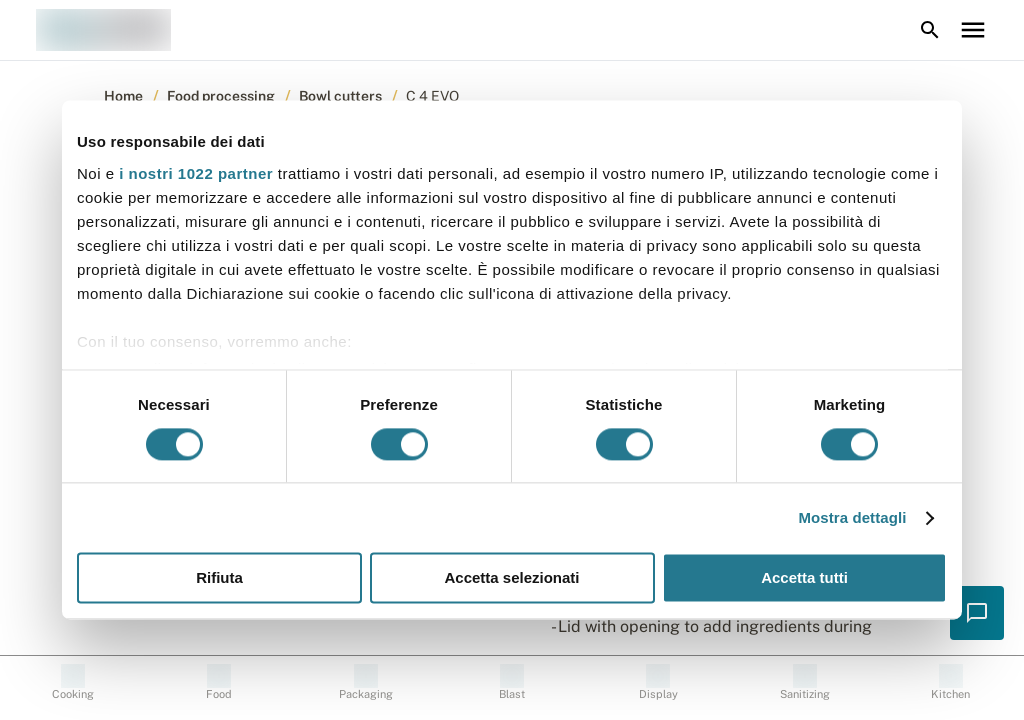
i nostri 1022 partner (196, 173)
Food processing (221, 96)
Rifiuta (219, 578)
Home (123, 96)
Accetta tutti (804, 578)
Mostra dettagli (852, 517)
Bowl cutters (340, 96)
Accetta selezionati (511, 578)
